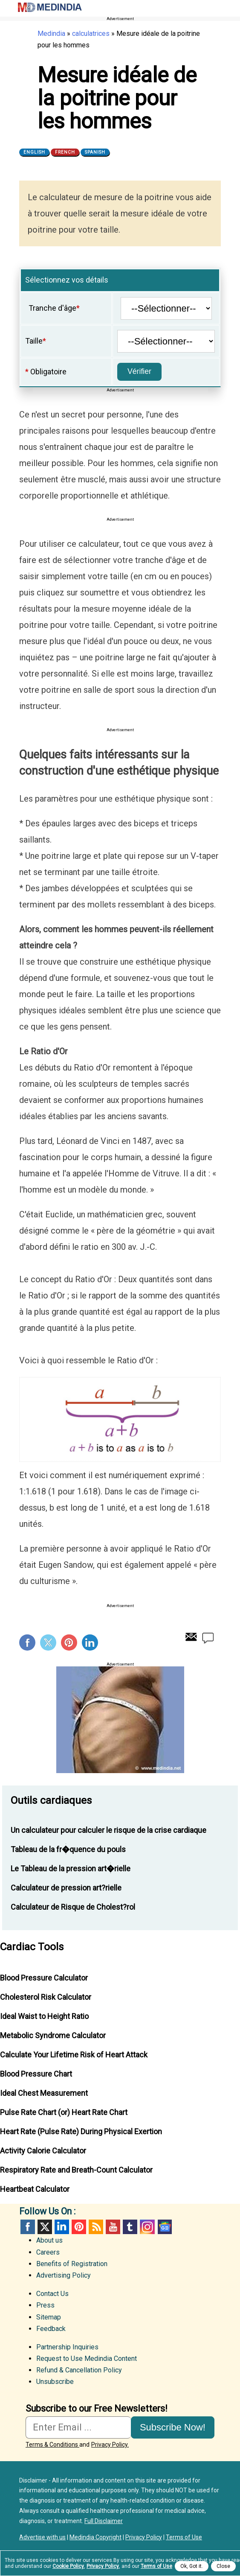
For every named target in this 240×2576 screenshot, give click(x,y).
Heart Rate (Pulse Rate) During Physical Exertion (81, 2131)
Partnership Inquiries (67, 2347)
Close (223, 2566)
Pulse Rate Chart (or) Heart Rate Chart (63, 2112)
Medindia (51, 33)
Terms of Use (184, 2537)
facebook (27, 2227)
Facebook (27, 1642)
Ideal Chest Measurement (44, 2093)
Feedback (51, 2329)
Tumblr (130, 2227)
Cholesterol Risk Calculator (45, 1997)
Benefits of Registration (71, 2264)
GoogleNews (164, 2227)
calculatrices (91, 33)
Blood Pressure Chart (36, 2073)
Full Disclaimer (103, 2521)
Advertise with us (42, 2537)
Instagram (147, 2227)
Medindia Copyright (95, 2537)
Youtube (113, 2227)
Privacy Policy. (110, 2444)
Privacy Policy (143, 2537)
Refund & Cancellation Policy (79, 2370)
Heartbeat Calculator (34, 2189)
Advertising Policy (63, 2275)
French (65, 152)
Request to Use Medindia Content (86, 2358)
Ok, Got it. (191, 2566)
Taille (34, 340)
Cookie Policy (68, 2566)
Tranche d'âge (52, 307)
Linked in (61, 2227)
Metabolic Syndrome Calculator (53, 2035)
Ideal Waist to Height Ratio (44, 2016)
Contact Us (52, 2294)
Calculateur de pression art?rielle (66, 1887)
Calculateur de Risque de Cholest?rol (73, 1906)
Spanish (95, 152)
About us (49, 2240)
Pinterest (69, 1642)
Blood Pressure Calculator (44, 1977)
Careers (48, 2252)
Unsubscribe (55, 2382)
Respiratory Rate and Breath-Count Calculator (76, 2169)
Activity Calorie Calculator (43, 2150)
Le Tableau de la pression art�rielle (70, 1868)
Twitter (48, 1642)
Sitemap (48, 2317)
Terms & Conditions (52, 2444)
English (34, 152)
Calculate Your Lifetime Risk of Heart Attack (73, 2054)
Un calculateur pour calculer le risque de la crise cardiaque (108, 1830)
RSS (96, 2227)
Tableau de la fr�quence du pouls (68, 1849)
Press (45, 2305)
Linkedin (90, 1642)
